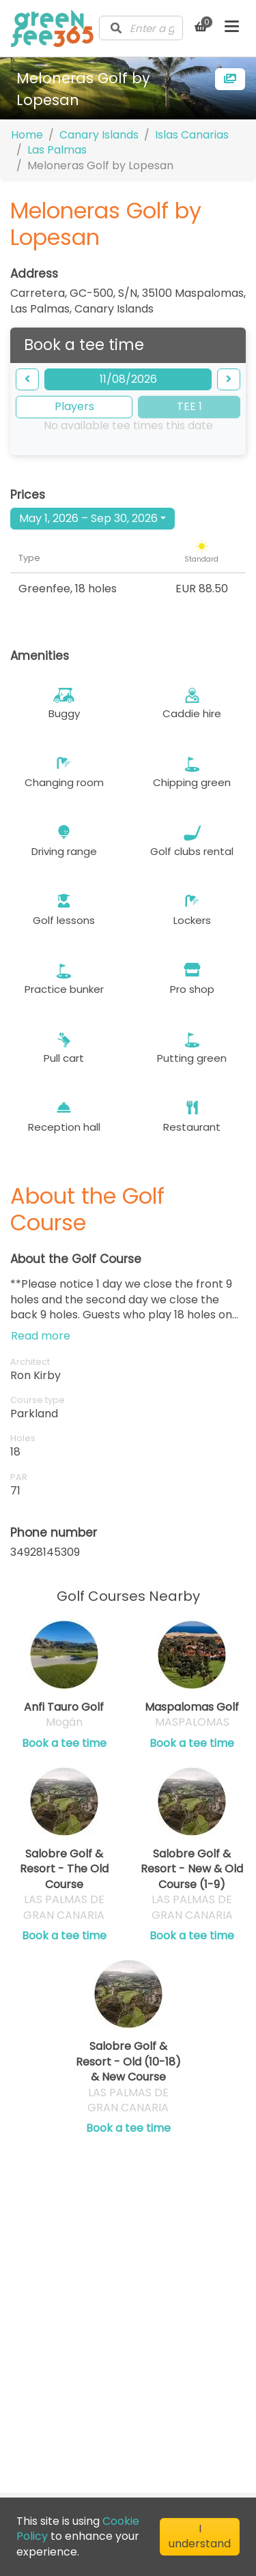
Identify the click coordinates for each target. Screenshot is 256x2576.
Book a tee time (64, 1743)
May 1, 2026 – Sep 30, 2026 (88, 518)
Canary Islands (99, 135)
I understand (200, 2536)
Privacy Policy (73, 2362)
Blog (47, 2308)
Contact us (66, 2290)
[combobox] (141, 28)
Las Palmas (57, 150)
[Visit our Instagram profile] (97, 2458)
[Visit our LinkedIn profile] (48, 2458)
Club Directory (75, 2326)
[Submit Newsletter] (207, 2417)
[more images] (230, 79)
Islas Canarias (192, 135)
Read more (40, 1336)
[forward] (228, 379)
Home (27, 135)
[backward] (27, 379)
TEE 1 (189, 406)
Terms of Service (81, 2344)
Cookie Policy (71, 2380)
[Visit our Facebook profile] (73, 2458)
